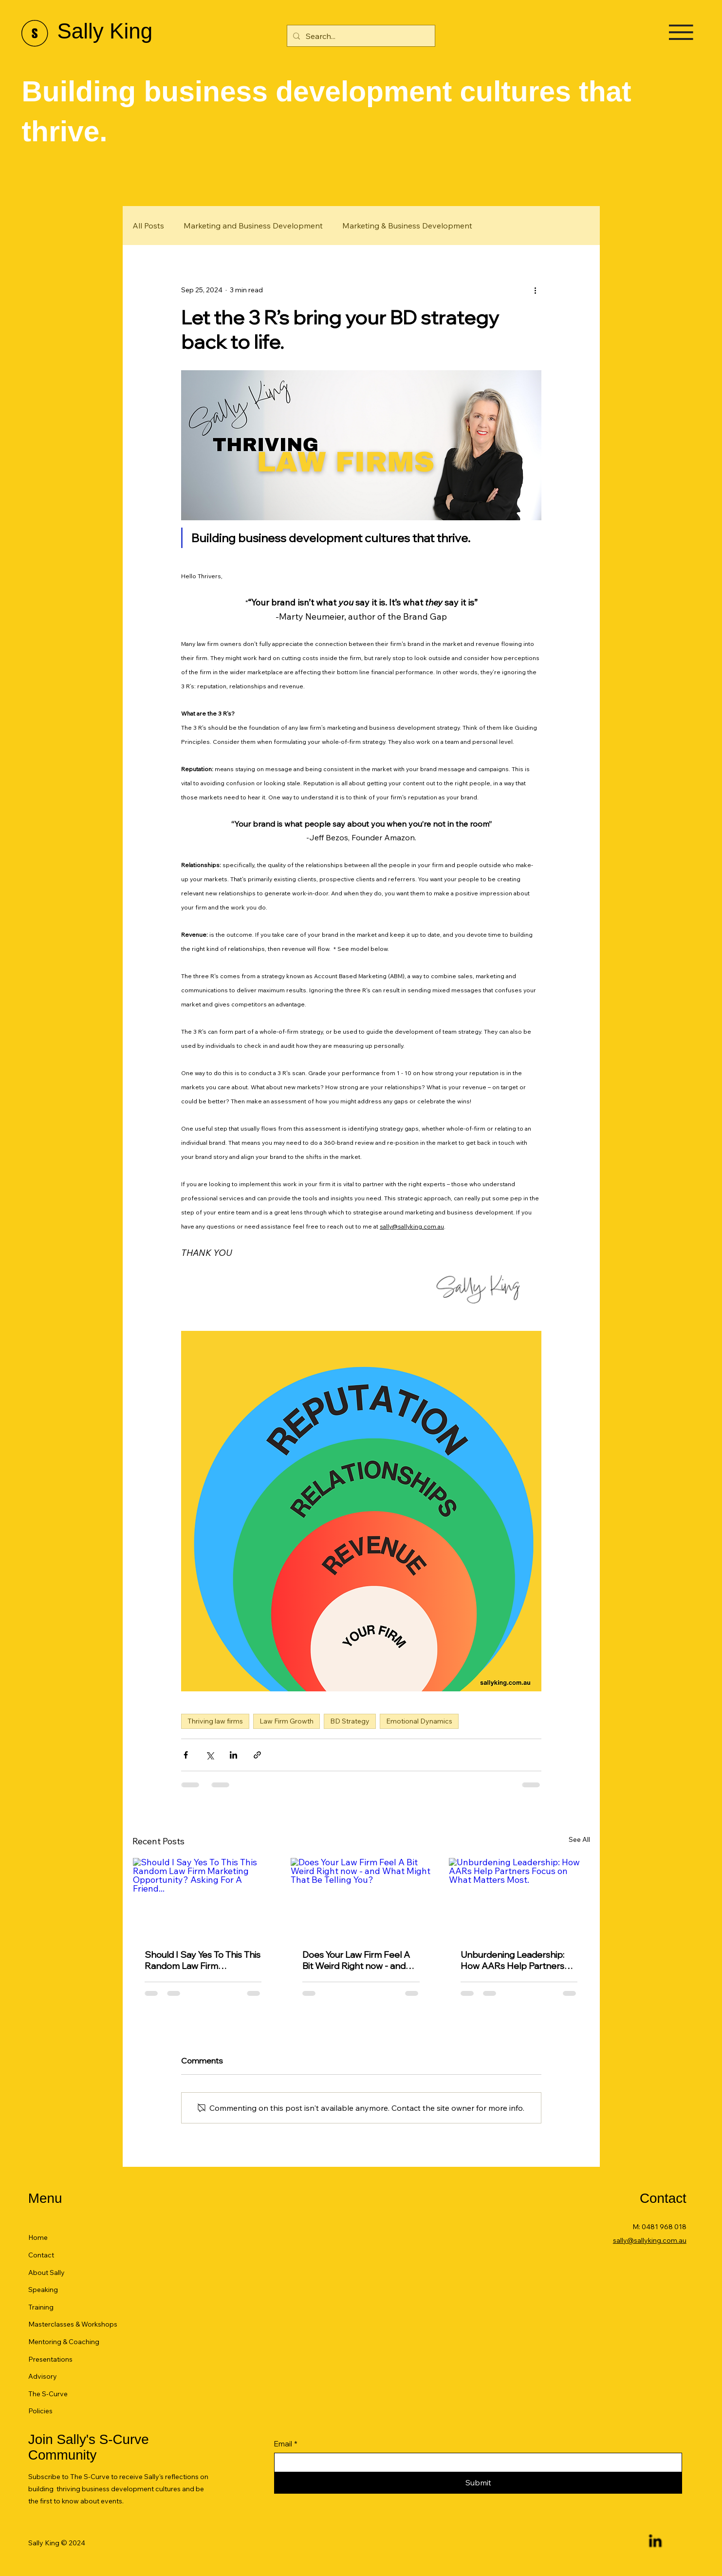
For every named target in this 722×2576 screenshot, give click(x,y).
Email (285, 2444)
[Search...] (360, 35)
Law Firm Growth (286, 1721)
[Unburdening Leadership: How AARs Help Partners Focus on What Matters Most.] (519, 1897)
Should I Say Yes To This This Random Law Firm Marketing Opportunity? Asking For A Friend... (202, 1960)
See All (579, 1839)
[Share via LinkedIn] (233, 1755)
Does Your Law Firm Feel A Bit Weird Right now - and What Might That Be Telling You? (357, 1960)
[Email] (475, 2462)
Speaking (43, 2289)
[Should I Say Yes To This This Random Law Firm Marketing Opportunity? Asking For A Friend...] (203, 1897)
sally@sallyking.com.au (649, 2240)
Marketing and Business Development (253, 225)
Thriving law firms (215, 1721)
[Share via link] (257, 1755)
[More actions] (535, 290)
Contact (41, 2255)
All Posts (148, 225)
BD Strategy (350, 1721)
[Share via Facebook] (185, 1755)
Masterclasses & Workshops (72, 2324)
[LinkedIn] (655, 2542)
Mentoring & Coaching (63, 2341)
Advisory (42, 2376)
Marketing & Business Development (407, 225)
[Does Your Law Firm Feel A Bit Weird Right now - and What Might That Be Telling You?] (361, 1897)
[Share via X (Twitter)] (209, 1755)
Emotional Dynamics (419, 1721)
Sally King (105, 31)
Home (38, 2237)
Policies (40, 2410)
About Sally (46, 2272)
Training (41, 2307)
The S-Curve (48, 2393)
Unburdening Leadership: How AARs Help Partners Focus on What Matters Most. (512, 1960)
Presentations (50, 2359)
